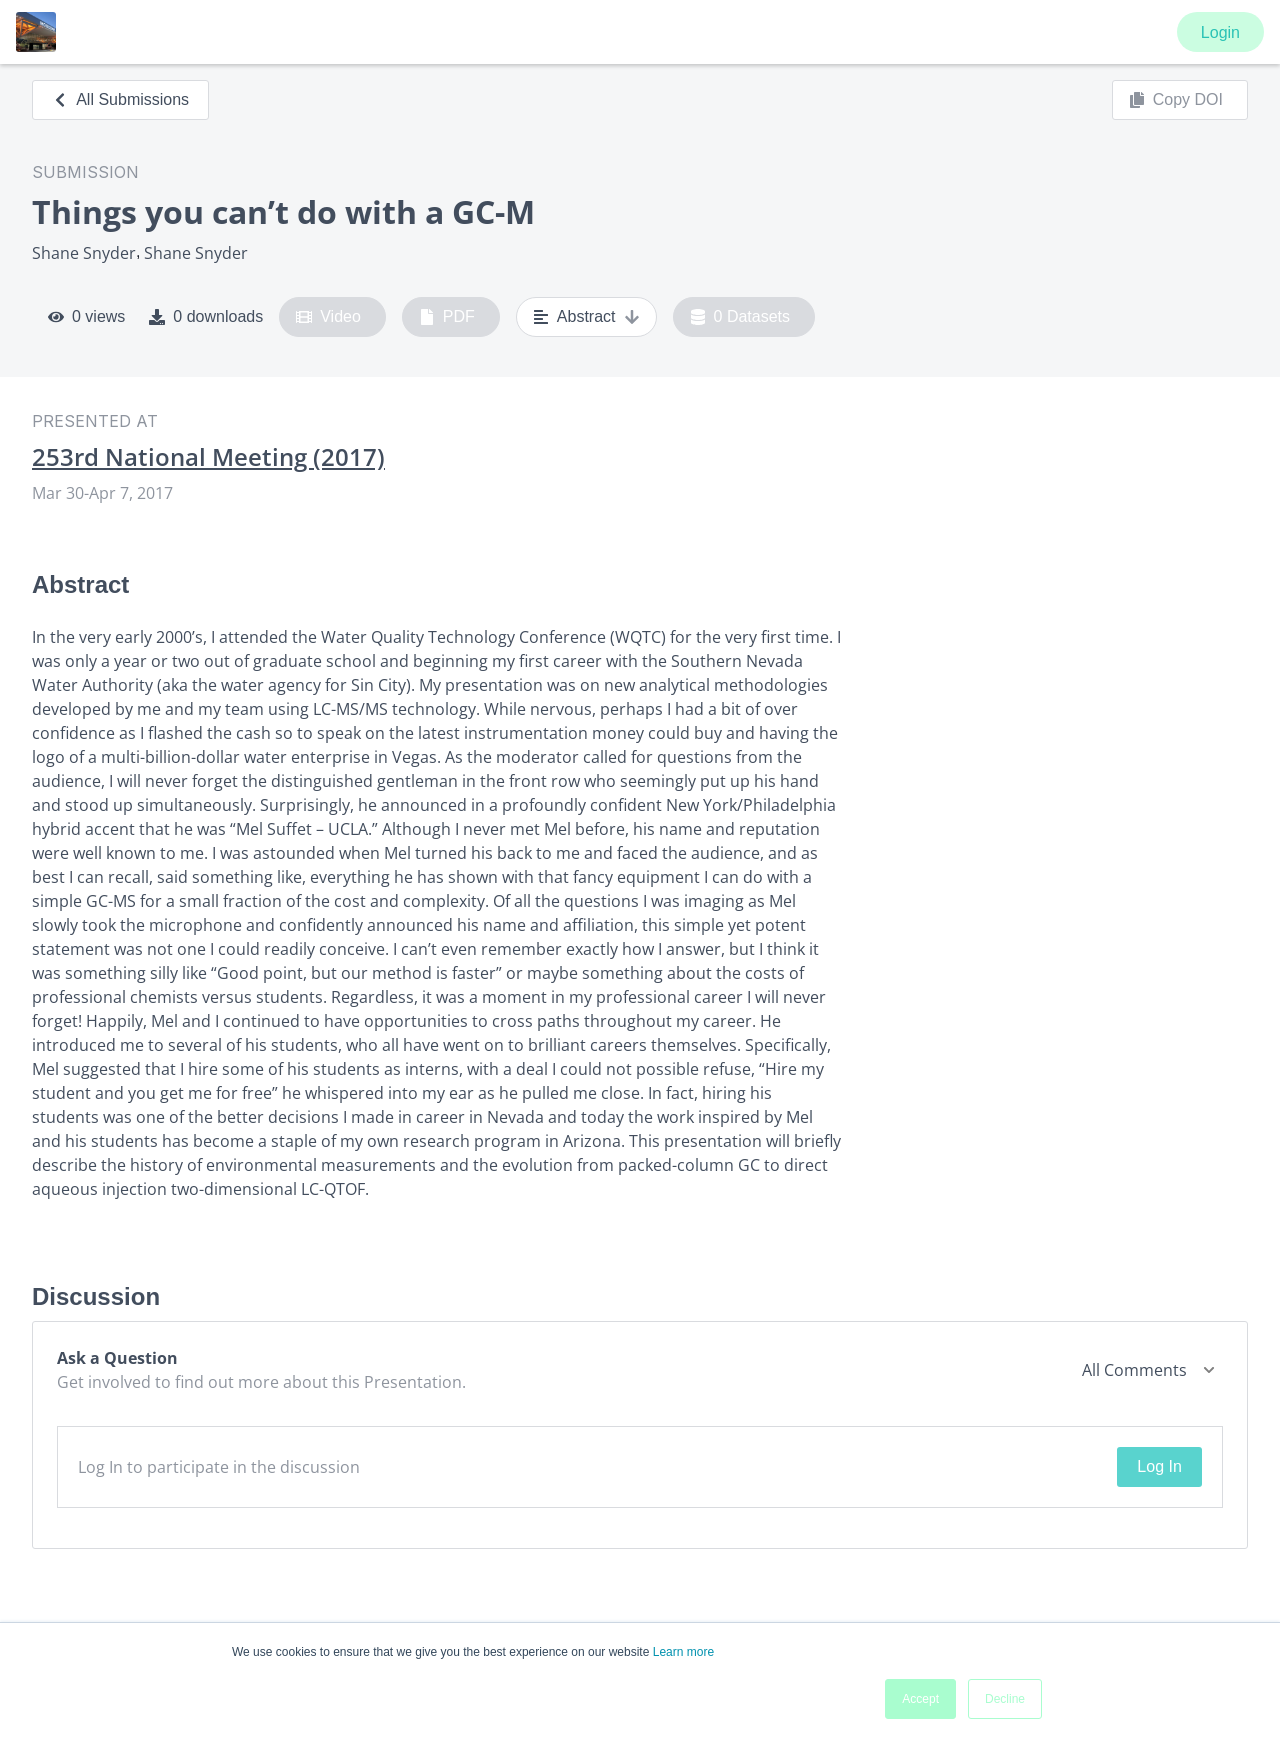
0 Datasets (740, 317)
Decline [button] (1005, 1699)
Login (1220, 32)
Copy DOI (1176, 100)
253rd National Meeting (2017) (208, 457)
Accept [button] (920, 1699)
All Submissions (120, 99)
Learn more (683, 1652)
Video (328, 317)
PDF (447, 317)
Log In (1159, 1466)
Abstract (586, 317)
